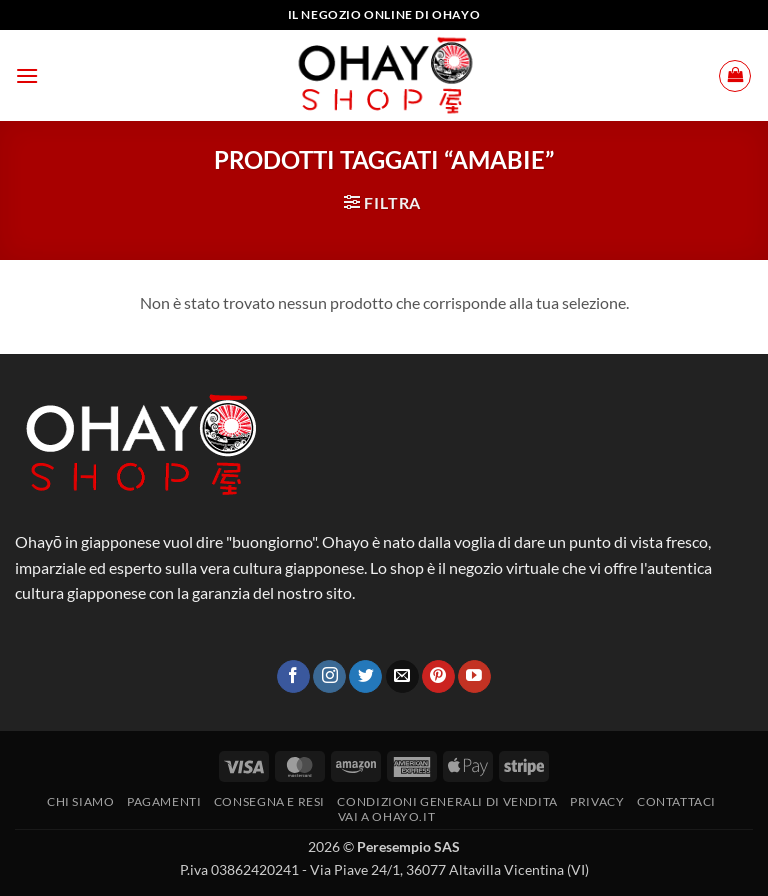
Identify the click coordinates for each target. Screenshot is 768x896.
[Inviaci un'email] (402, 677)
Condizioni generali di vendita (447, 801)
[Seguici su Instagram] (329, 677)
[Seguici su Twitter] (365, 677)
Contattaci (676, 801)
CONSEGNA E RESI (269, 801)
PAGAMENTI (164, 801)
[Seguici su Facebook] (293, 677)
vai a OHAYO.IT (387, 816)
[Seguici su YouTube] (474, 677)
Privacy (597, 801)
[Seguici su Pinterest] (438, 677)
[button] (27, 75)
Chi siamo (81, 801)
